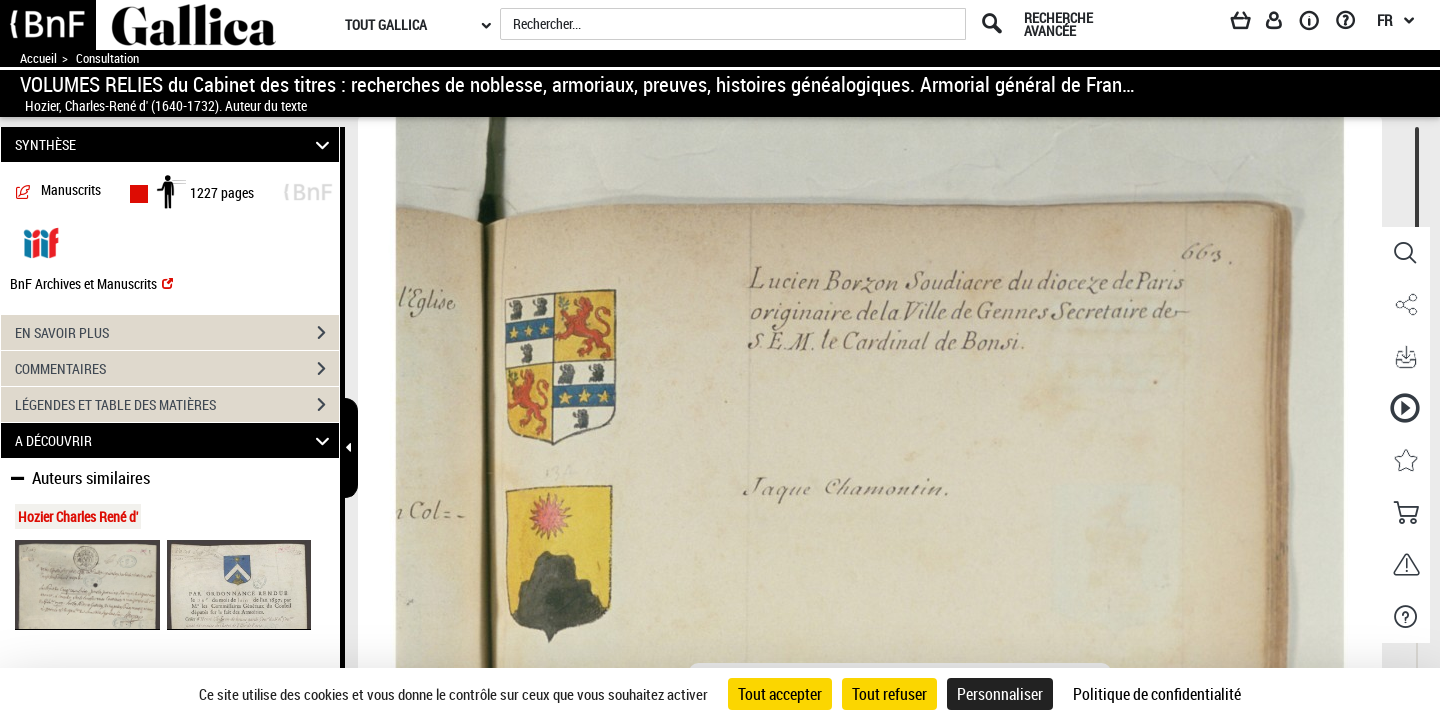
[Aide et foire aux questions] (1352, 24)
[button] (1405, 253)
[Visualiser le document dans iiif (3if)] (41, 241)
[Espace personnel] (1283, 24)
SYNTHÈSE (175, 144)
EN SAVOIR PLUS (177, 333)
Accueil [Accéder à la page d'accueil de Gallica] (38, 58)
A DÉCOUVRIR (175, 440)
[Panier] (1250, 24)
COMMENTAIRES (177, 369)
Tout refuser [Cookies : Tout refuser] (889, 694)
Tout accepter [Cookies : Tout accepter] (780, 694)
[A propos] (1316, 24)
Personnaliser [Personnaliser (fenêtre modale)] (1000, 694)
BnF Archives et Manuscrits (91, 283)
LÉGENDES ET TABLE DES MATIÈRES (177, 405)
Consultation (107, 58)
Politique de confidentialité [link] (1157, 694)
